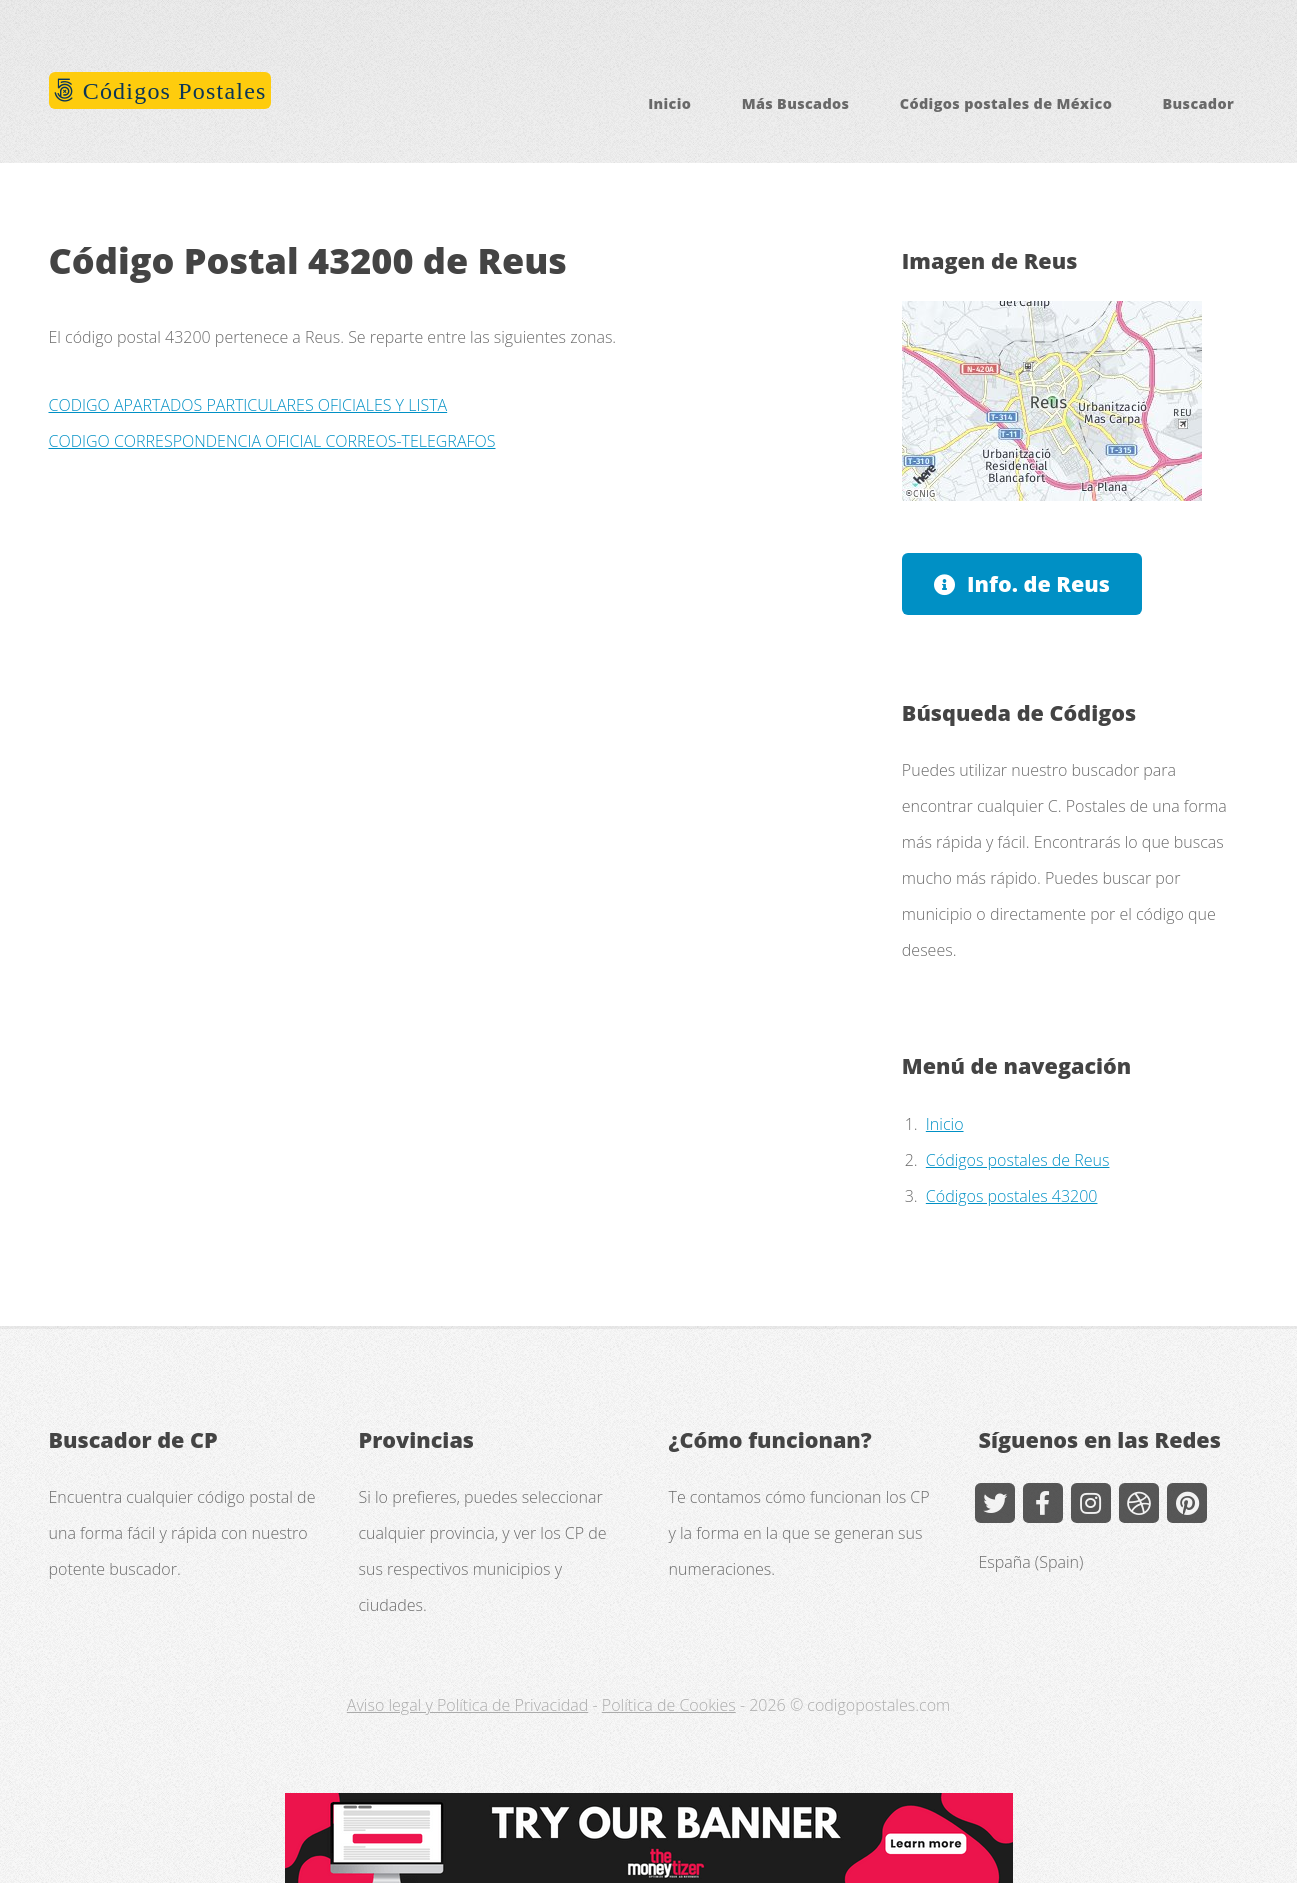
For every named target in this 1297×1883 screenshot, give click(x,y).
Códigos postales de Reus (1018, 1160)
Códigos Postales (171, 91)
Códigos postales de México (1006, 103)
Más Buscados (796, 103)
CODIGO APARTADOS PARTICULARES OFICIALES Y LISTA (248, 405)
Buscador (1199, 103)
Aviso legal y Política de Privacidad (467, 1705)
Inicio (669, 103)
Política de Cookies (669, 1705)
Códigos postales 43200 (1012, 1196)
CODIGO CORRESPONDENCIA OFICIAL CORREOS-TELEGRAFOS (272, 441)
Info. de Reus (1038, 583)
